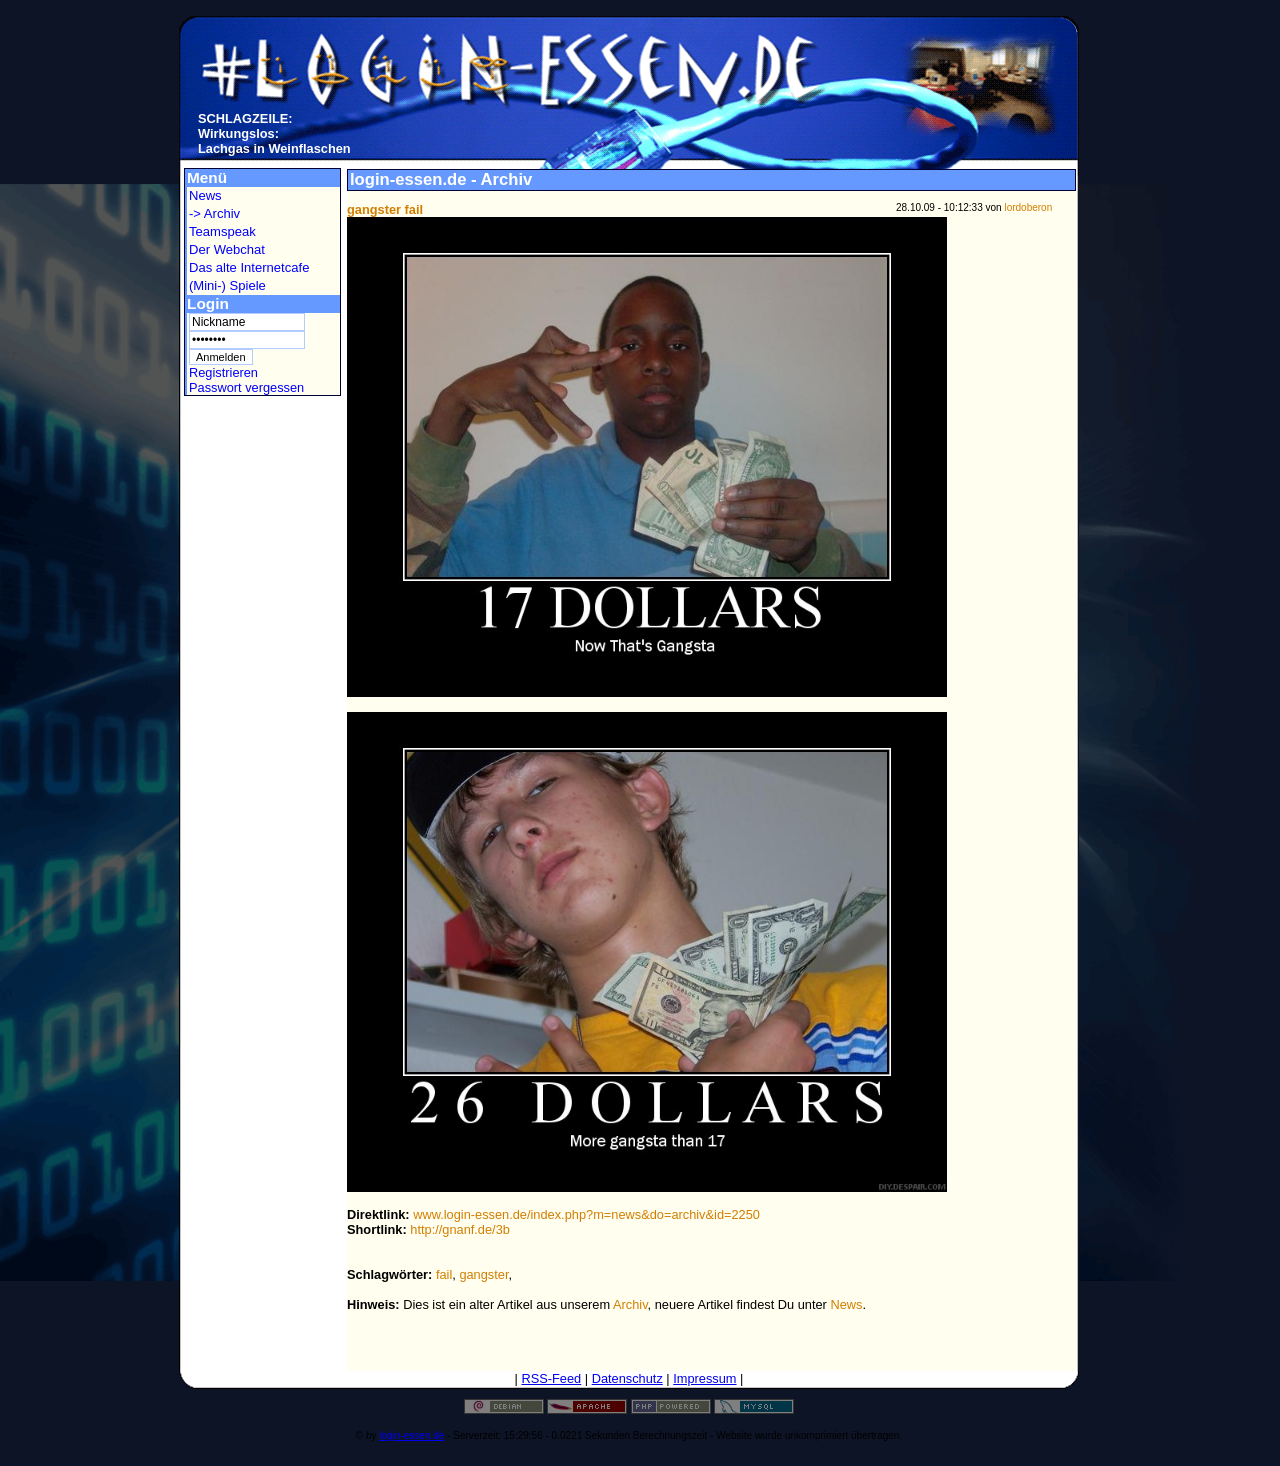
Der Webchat (227, 249)
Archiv (630, 1304)
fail (444, 1274)
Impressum (704, 1378)
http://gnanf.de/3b (460, 1229)
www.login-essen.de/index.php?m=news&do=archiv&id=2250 (586, 1214)
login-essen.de (411, 1435)
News (205, 195)
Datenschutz (627, 1378)
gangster (483, 1274)
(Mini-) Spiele (227, 285)
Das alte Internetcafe (249, 267)
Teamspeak (222, 231)
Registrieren (223, 372)
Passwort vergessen (246, 387)
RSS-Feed (551, 1378)
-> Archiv (214, 213)
